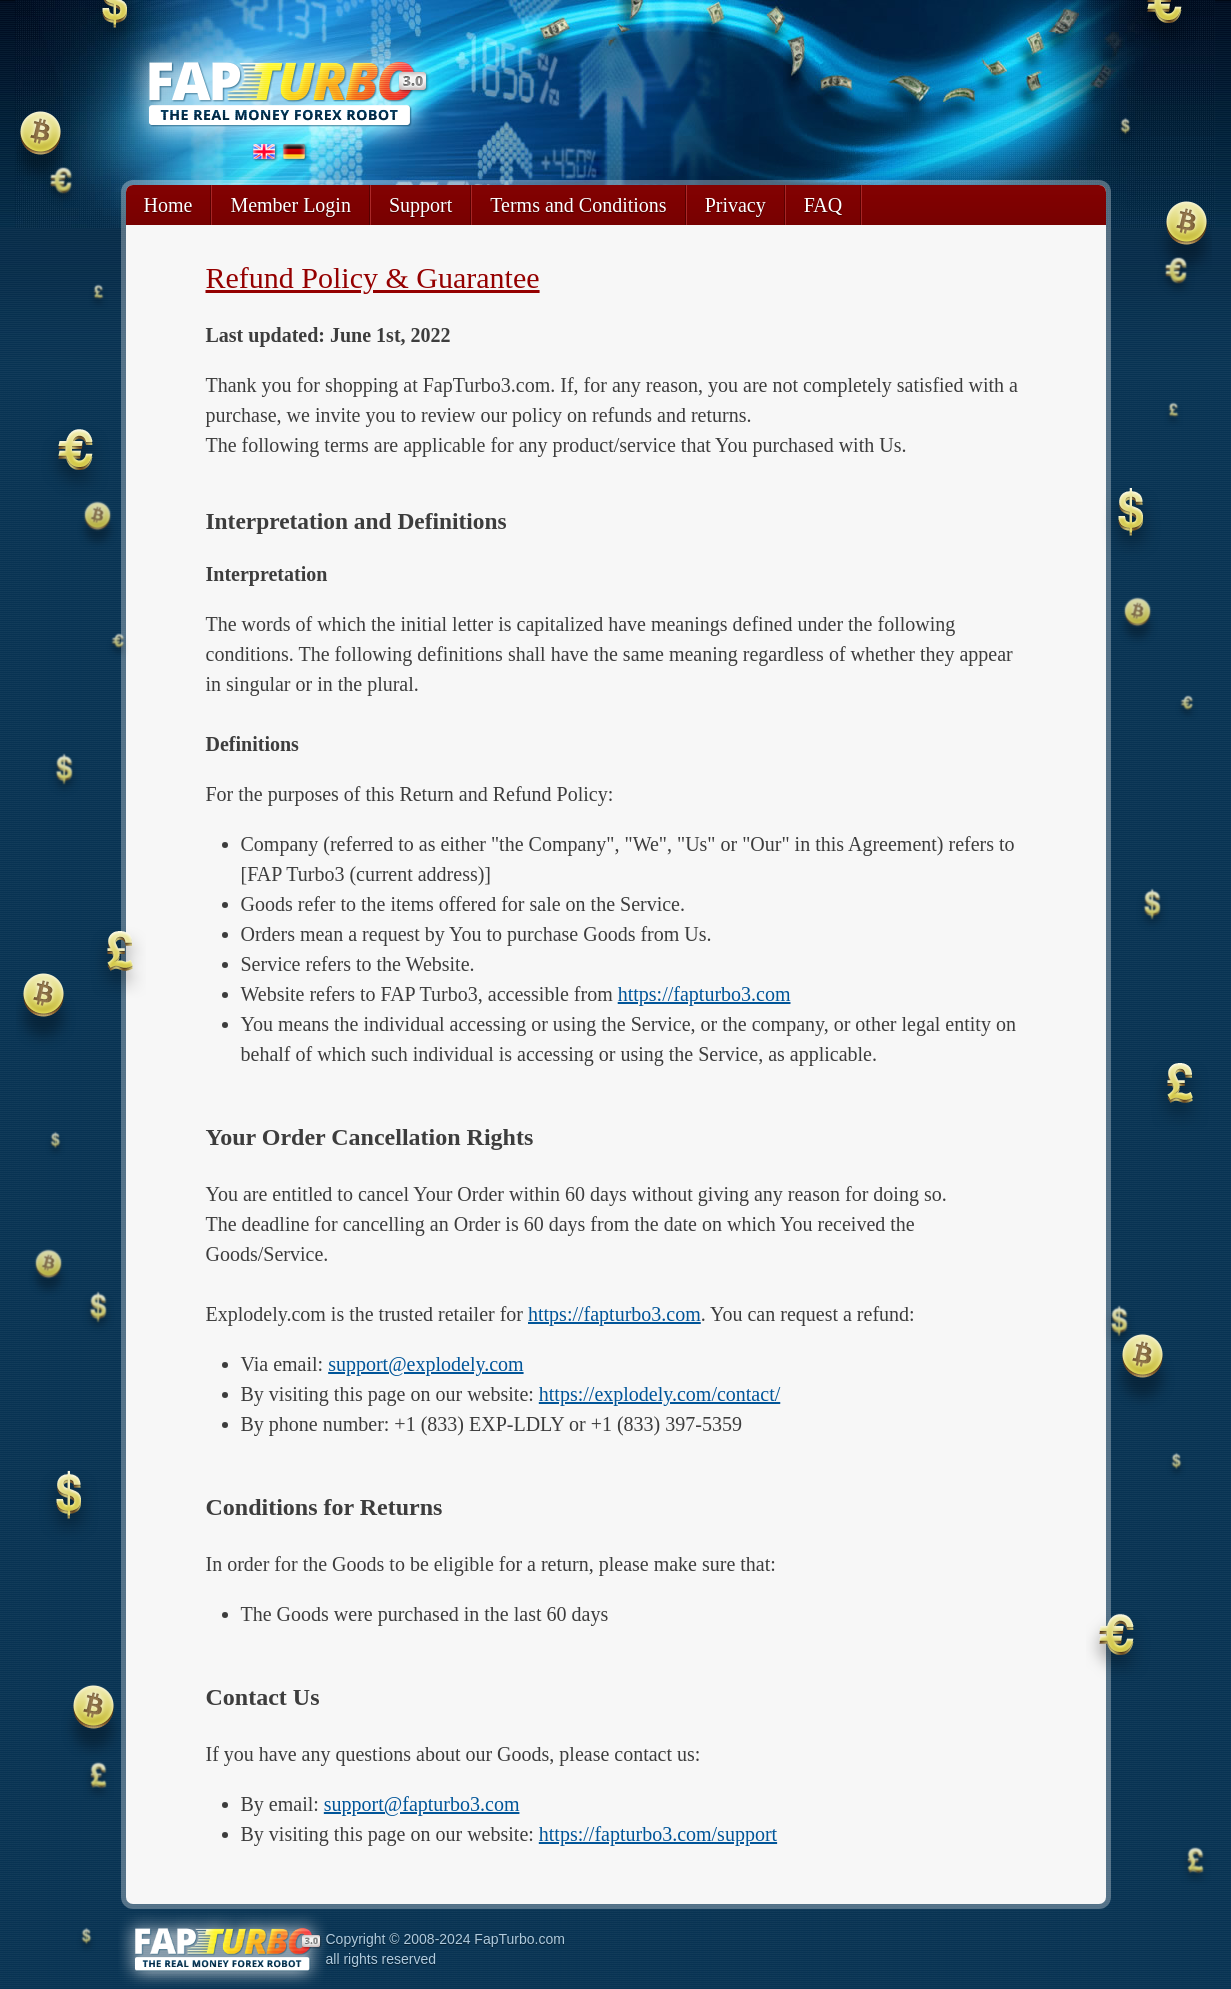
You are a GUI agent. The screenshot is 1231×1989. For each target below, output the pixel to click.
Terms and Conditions (578, 205)
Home (168, 205)
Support (420, 205)
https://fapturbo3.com (704, 994)
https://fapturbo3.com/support (658, 1834)
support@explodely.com (425, 1364)
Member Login (290, 205)
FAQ (823, 205)
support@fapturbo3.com (422, 1804)
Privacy (735, 205)
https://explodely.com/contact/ (659, 1394)
